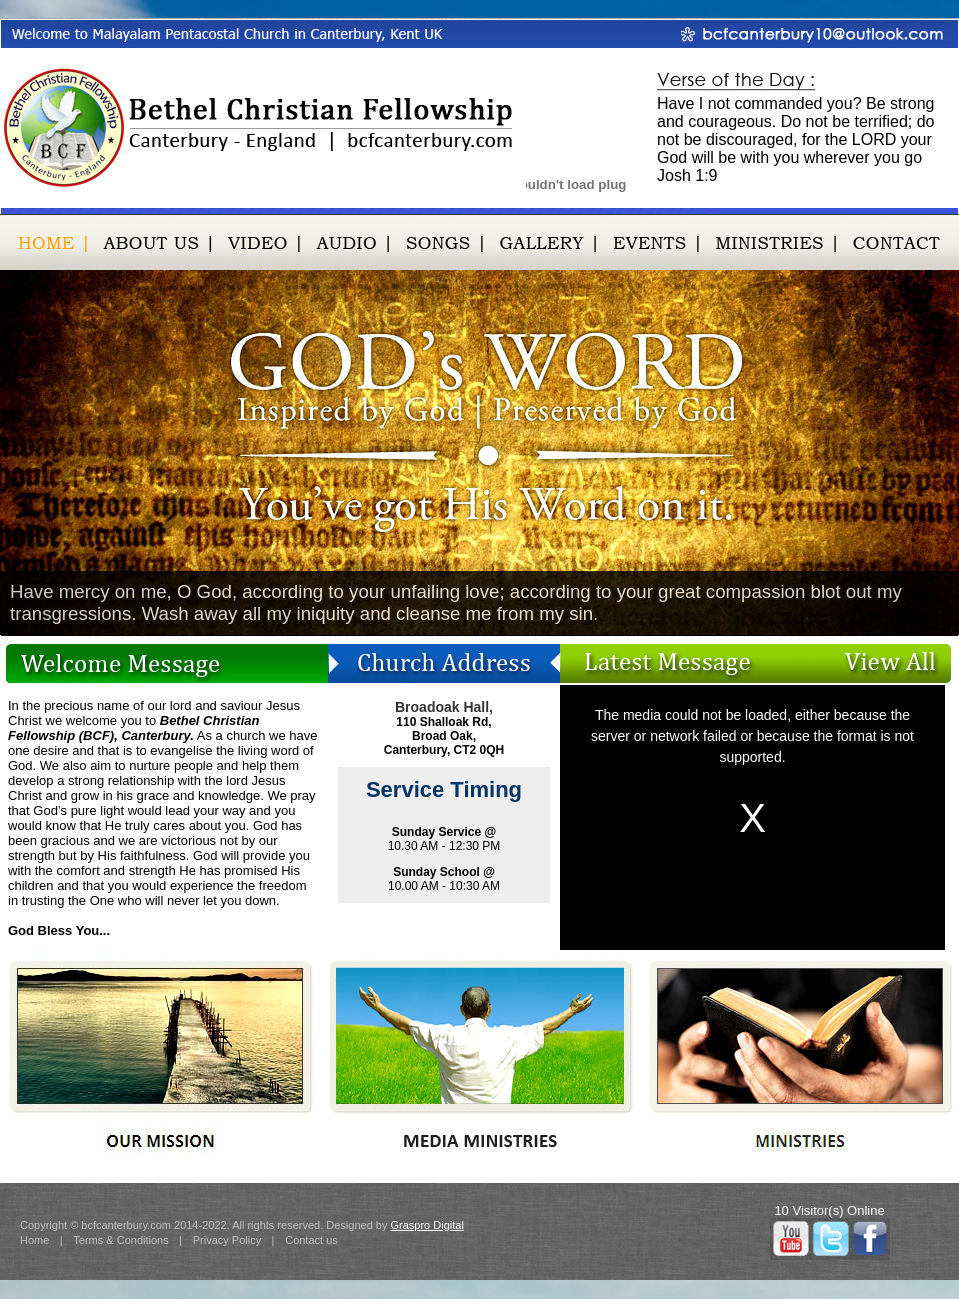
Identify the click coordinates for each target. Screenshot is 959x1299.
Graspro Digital (426, 1225)
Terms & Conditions (120, 1240)
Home (34, 1240)
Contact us (311, 1240)
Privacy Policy (227, 1240)
